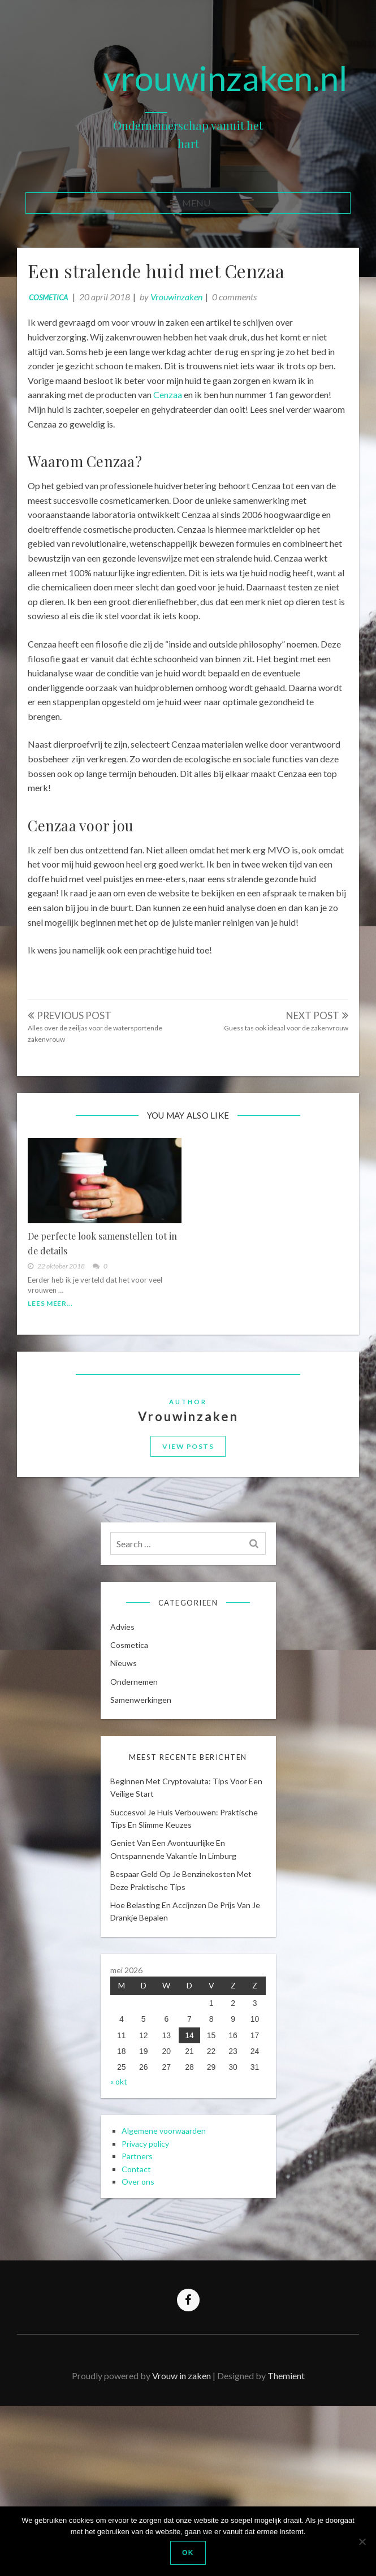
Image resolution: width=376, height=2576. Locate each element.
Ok (188, 2553)
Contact (143, 2332)
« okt (126, 2231)
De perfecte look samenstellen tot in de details (109, 1301)
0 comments (246, 308)
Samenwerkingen (148, 1813)
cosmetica (60, 308)
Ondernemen (141, 1795)
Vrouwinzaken (188, 308)
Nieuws (131, 1776)
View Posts (188, 1527)
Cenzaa (222, 406)
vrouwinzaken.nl (225, 78)
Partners (144, 2319)
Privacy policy (152, 2307)
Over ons (145, 2345)
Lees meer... (62, 1361)
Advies (130, 1740)
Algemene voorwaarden (171, 2294)
